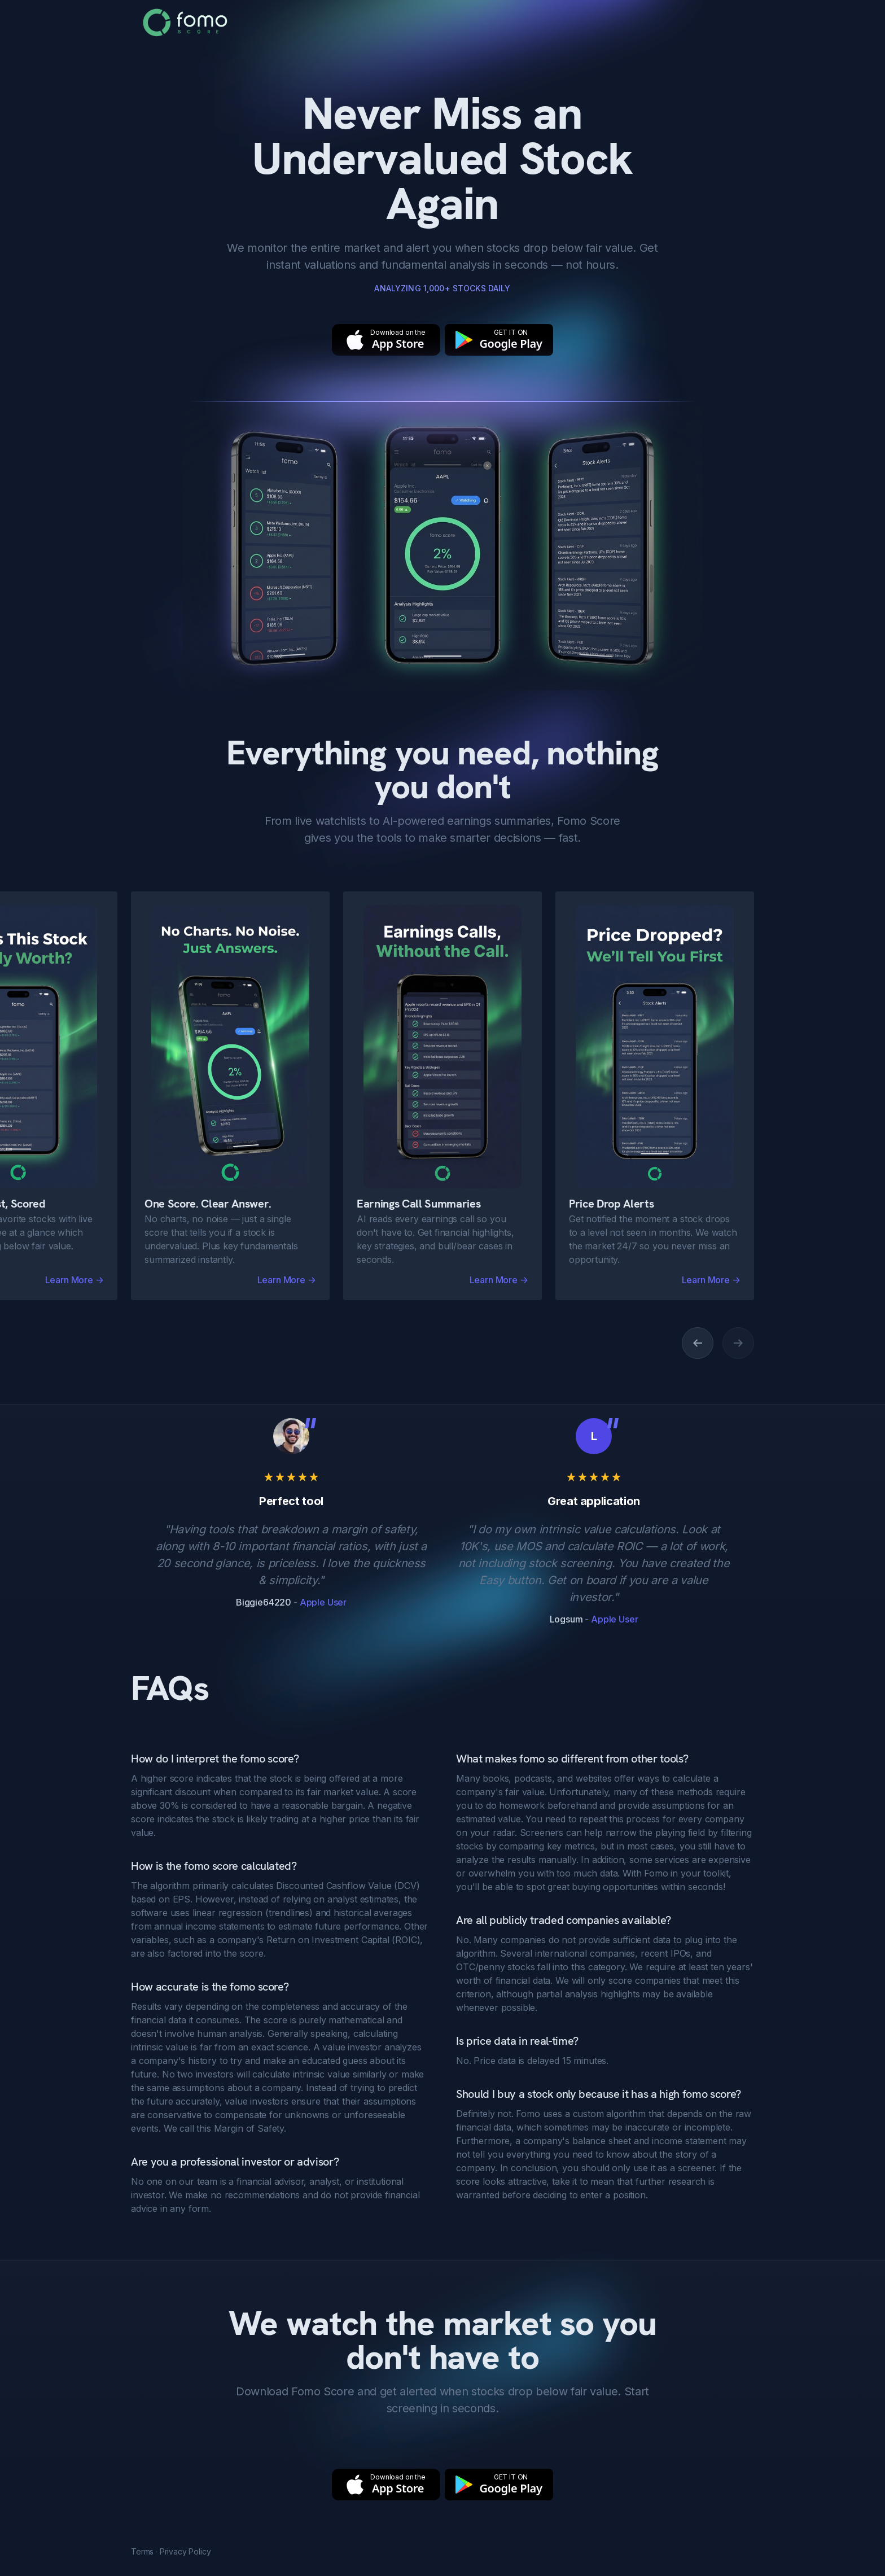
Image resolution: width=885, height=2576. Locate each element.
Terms (142, 2551)
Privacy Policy (185, 2551)
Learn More (286, 1280)
